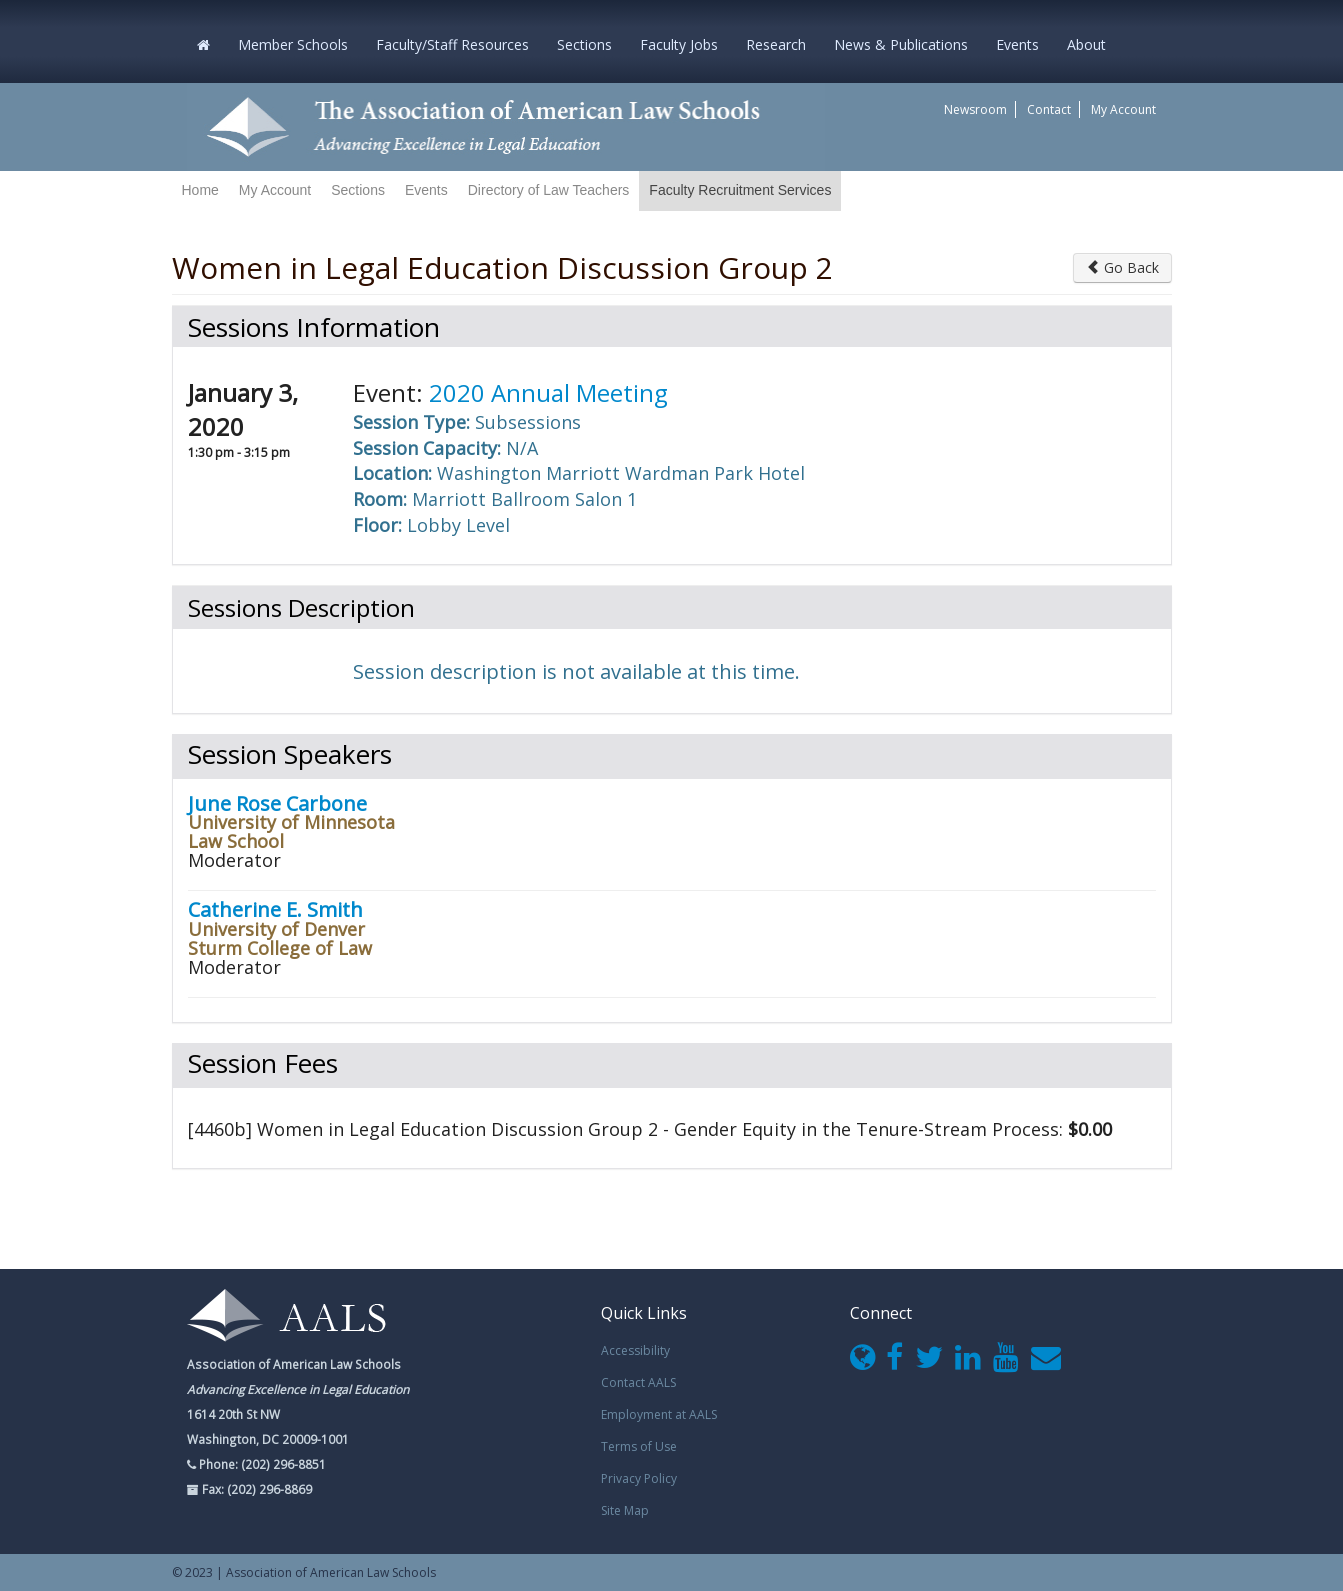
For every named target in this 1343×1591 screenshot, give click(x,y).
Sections (584, 44)
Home (200, 190)
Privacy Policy (639, 1478)
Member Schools (293, 44)
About (1086, 44)
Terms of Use (639, 1446)
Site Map (625, 1510)
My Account (1123, 109)
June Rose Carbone (277, 803)
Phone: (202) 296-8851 (261, 1464)
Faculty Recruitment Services (740, 190)
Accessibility (635, 1350)
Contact (1049, 109)
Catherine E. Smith (275, 909)
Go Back (1122, 267)
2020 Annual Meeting (548, 392)
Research (776, 44)
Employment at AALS (659, 1414)
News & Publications (901, 44)
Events (1017, 44)
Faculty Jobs (679, 44)
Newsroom (975, 109)
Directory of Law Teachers (549, 190)
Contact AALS (638, 1382)
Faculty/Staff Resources (452, 44)
